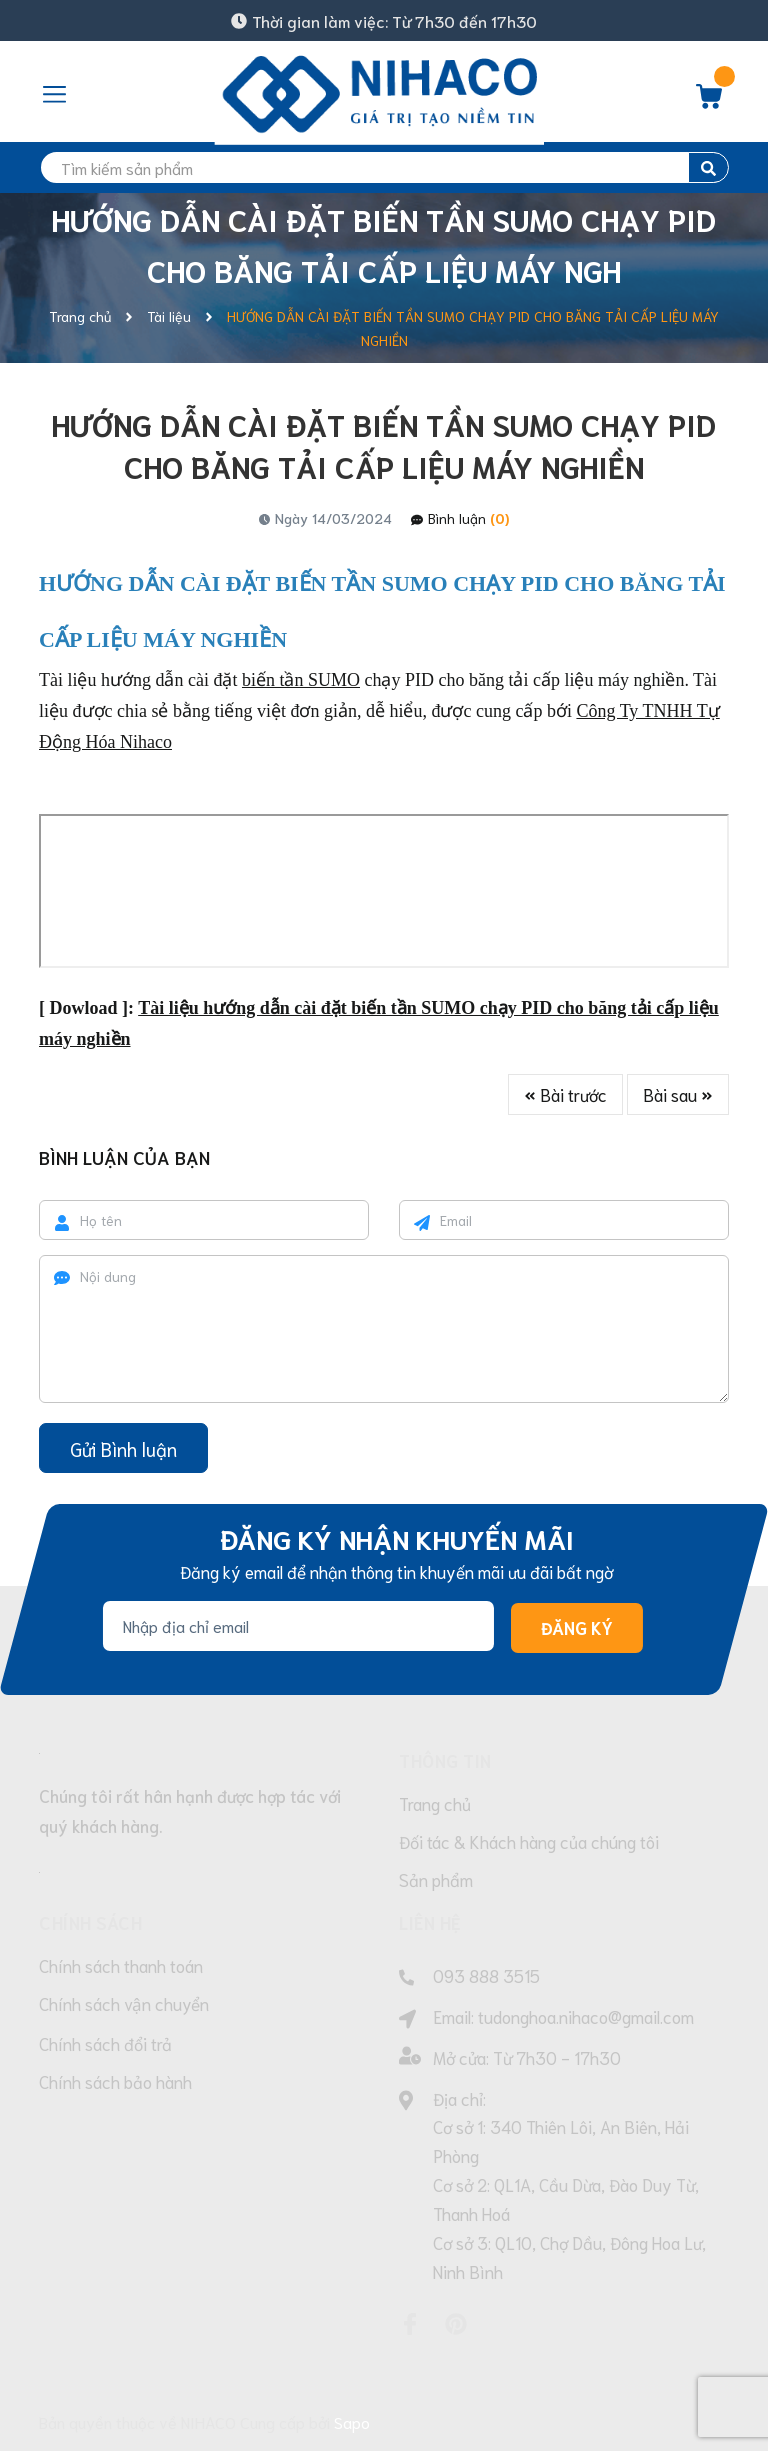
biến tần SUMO (301, 680)
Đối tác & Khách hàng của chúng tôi (529, 1841)
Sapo (352, 2421)
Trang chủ (435, 1803)
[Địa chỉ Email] (298, 1626)
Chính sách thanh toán (121, 1965)
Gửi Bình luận (123, 1448)
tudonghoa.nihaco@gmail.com (586, 2016)
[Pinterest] (456, 2324)
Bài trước (565, 1094)
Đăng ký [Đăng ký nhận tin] (577, 1627)
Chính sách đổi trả (105, 2043)
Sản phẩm (436, 1879)
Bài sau (678, 1094)
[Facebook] (410, 2324)
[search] (384, 167)
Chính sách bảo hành (115, 2081)
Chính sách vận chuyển (124, 2003)
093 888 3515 (486, 1975)
